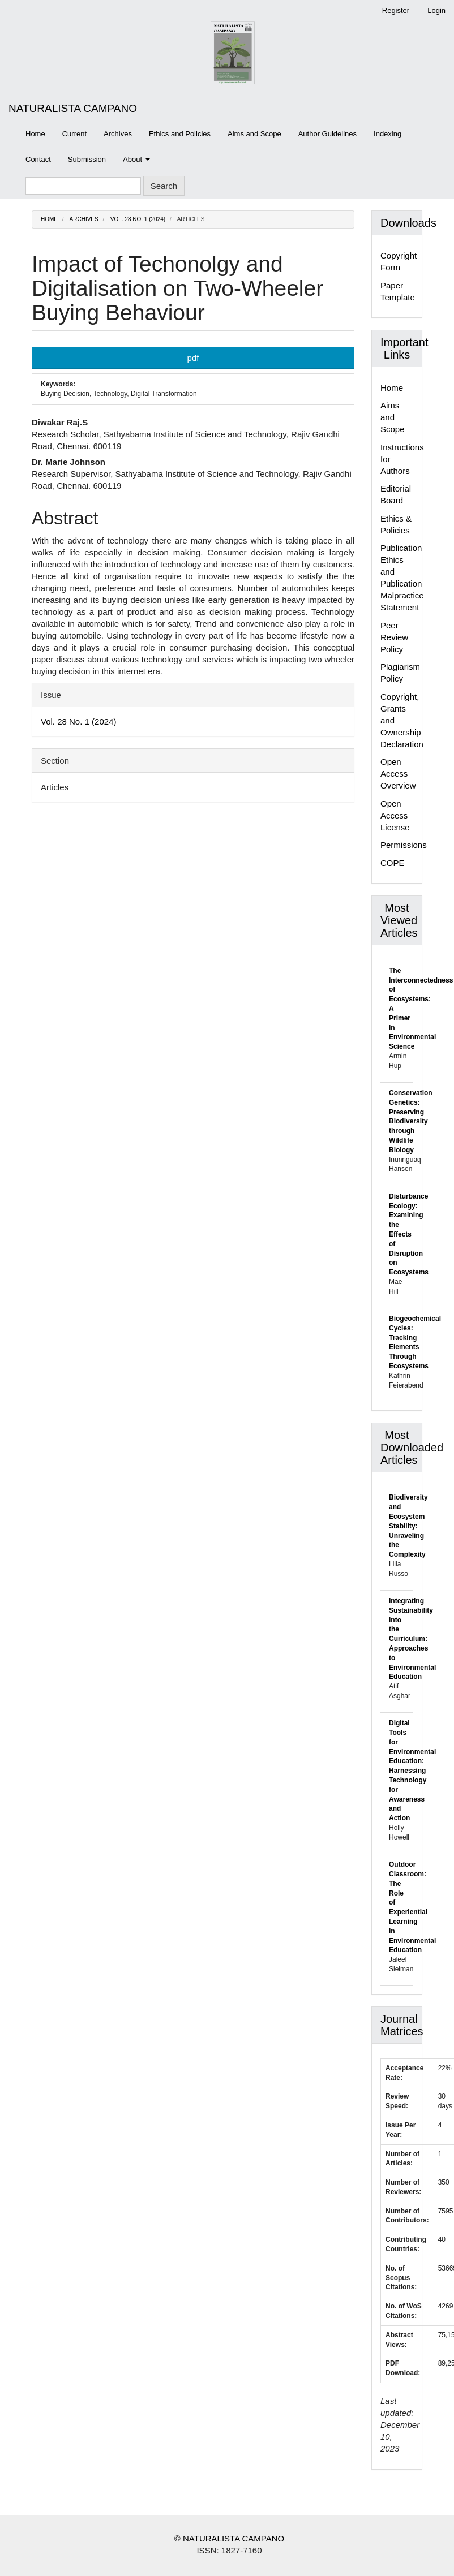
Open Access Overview (398, 773)
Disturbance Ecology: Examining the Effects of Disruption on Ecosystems (409, 1234)
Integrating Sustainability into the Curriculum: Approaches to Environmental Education (412, 1639)
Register (395, 10)
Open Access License (395, 815)
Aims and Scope (254, 134)
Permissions (403, 845)
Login (436, 10)
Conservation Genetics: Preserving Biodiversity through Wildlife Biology (410, 1121)
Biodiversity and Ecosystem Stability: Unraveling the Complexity (408, 1525)
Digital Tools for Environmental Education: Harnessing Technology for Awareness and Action (412, 1770)
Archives (118, 134)
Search (164, 186)
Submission (87, 159)
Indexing (387, 134)
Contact (38, 159)
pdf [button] (193, 358)
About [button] (136, 159)
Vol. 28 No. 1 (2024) (137, 219)
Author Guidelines (327, 134)
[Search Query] (83, 186)
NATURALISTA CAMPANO (72, 108)
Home (35, 134)
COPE (392, 863)
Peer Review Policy (394, 637)
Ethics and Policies (180, 134)
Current (74, 134)
